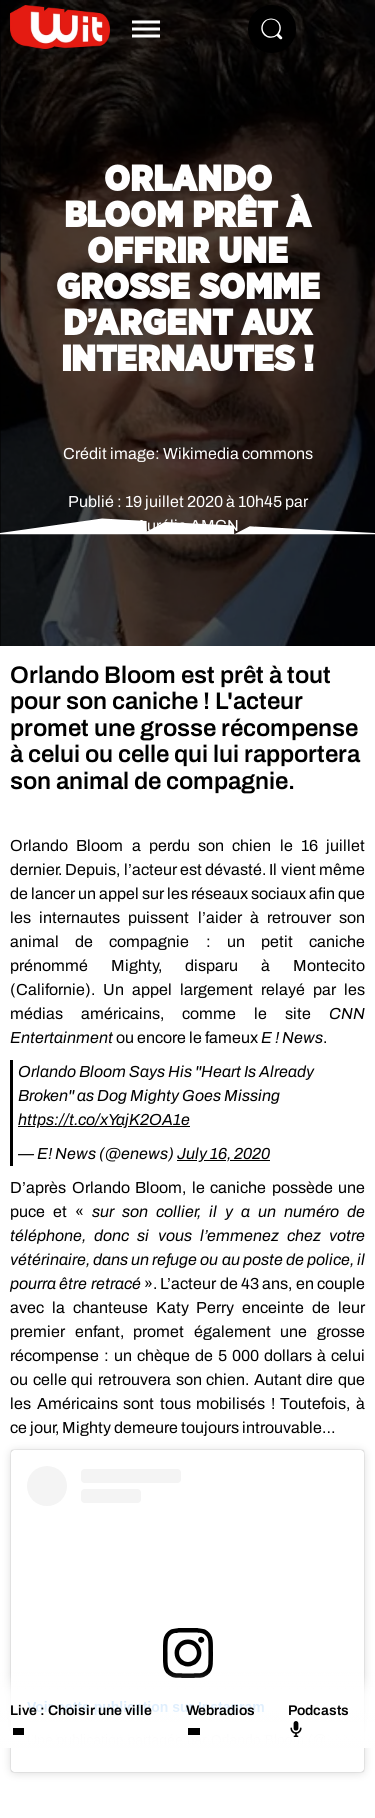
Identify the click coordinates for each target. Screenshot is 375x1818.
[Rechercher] (272, 29)
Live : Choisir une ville (81, 1710)
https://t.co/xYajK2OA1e (104, 1119)
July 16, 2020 (223, 1153)
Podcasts (318, 1720)
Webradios (220, 1710)
